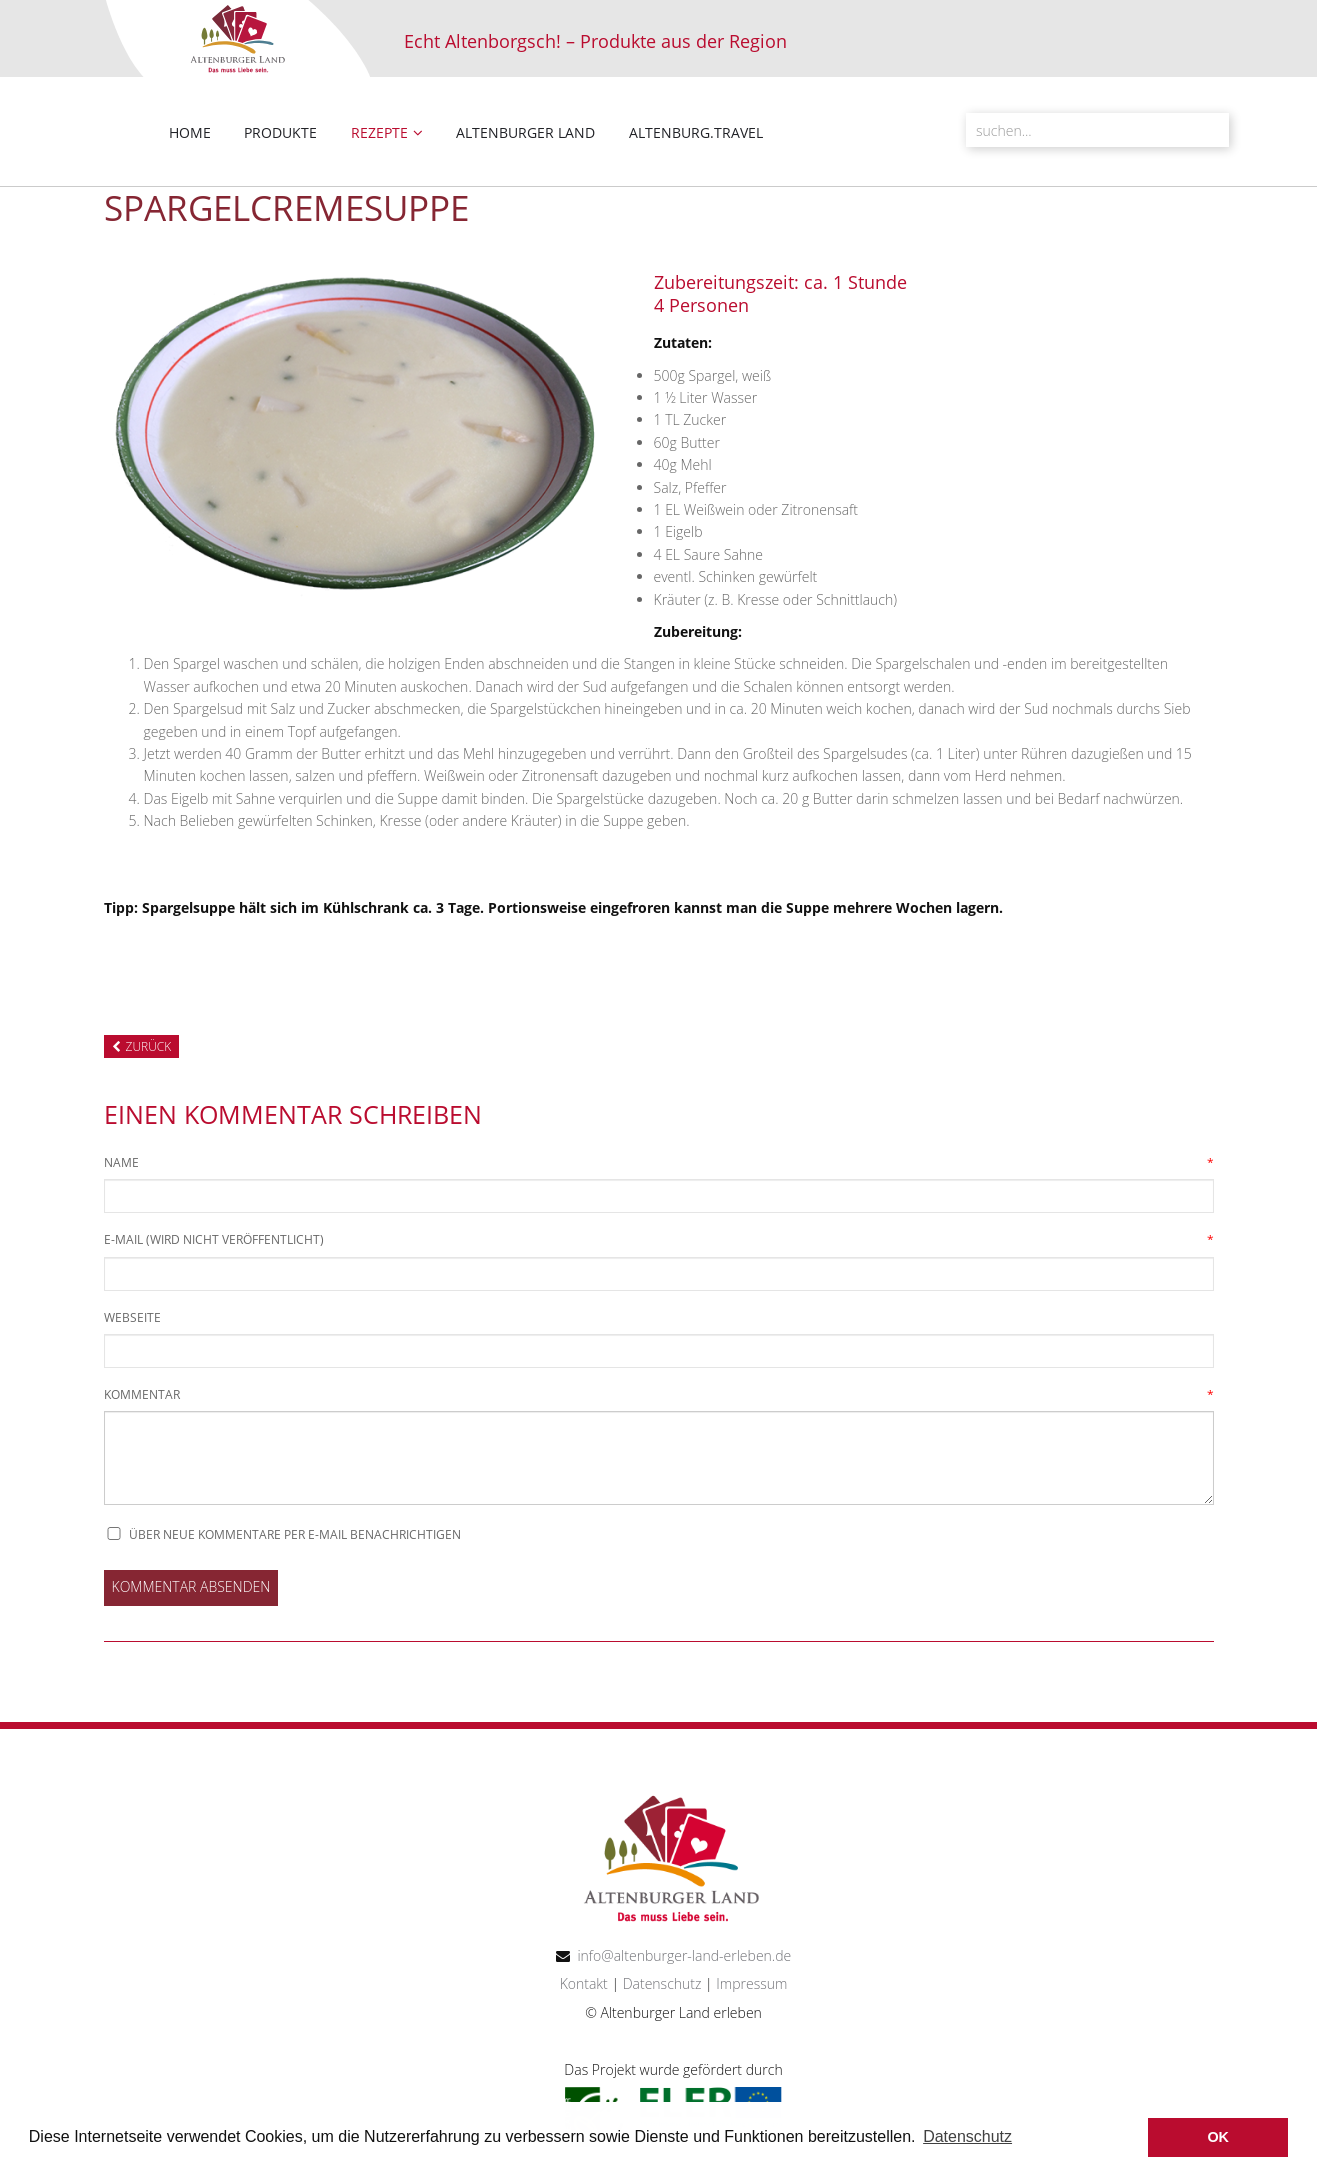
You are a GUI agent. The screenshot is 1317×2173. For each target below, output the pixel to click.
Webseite (132, 1317)
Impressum (751, 1983)
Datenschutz (660, 1983)
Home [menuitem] (190, 132)
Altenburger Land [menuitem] (525, 132)
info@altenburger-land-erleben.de (684, 1955)
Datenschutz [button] (967, 2136)
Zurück (149, 1046)
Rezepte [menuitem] (379, 132)
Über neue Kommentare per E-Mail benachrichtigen (295, 1534)
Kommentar (142, 1395)
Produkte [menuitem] (280, 132)
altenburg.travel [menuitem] (696, 132)
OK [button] (1218, 2137)
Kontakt (584, 1983)
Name (121, 1163)
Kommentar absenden (191, 1586)
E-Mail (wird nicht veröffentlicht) (214, 1240)
